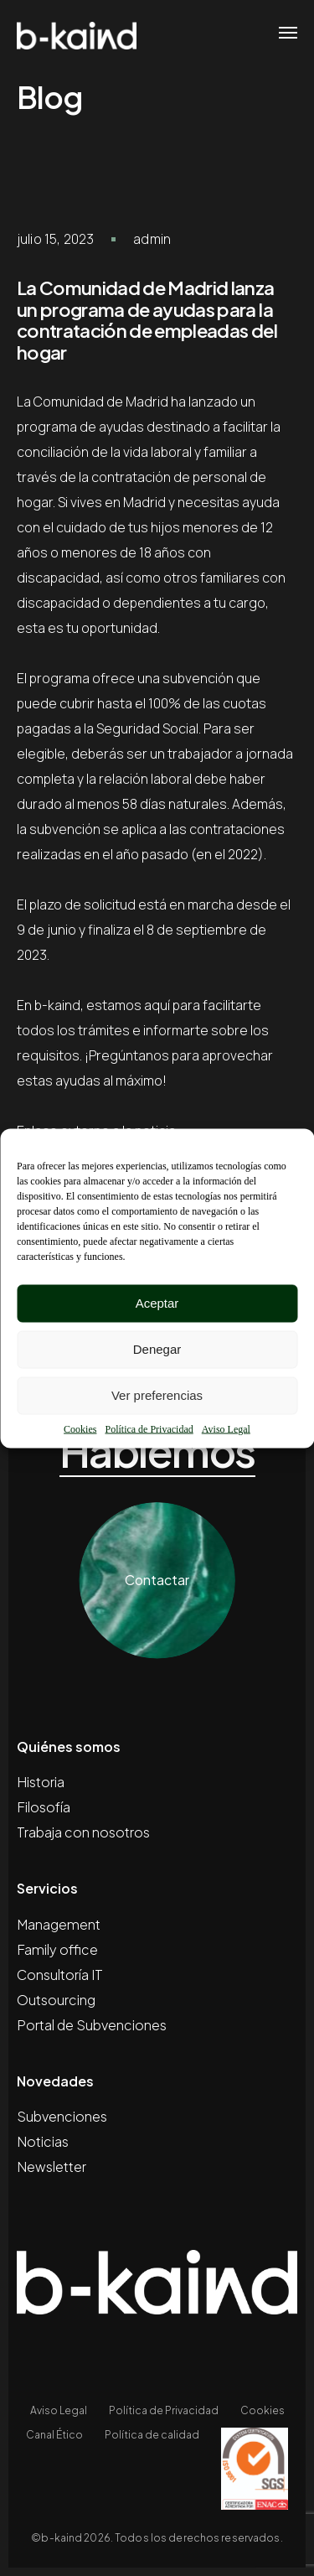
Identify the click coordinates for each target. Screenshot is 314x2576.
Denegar (157, 1349)
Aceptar (157, 1303)
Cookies (80, 1428)
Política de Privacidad (149, 1428)
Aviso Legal (226, 1428)
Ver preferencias (157, 1395)
